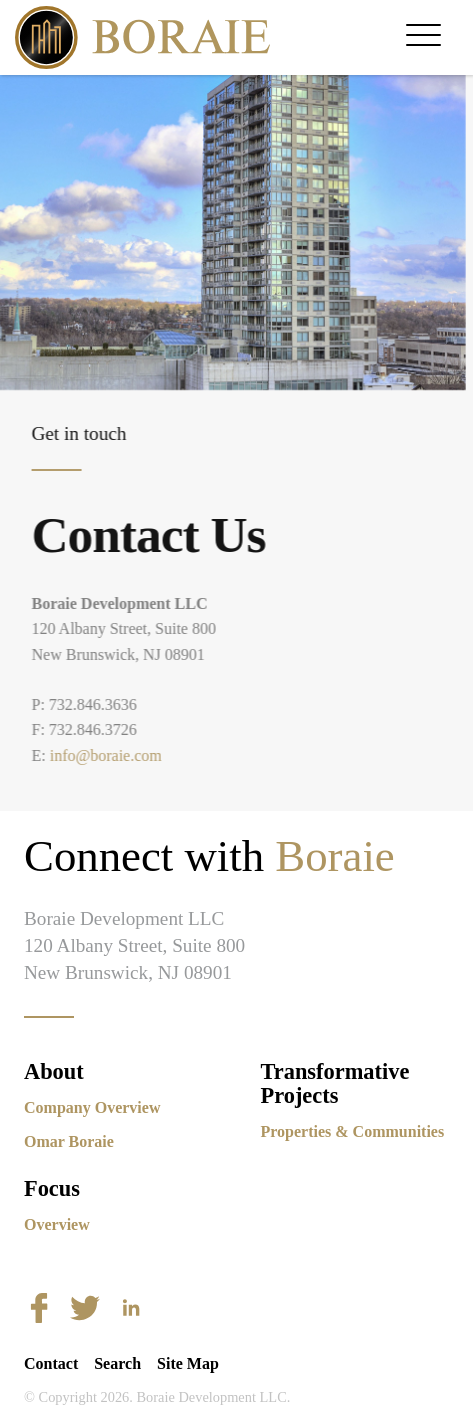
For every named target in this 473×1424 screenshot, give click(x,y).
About (54, 1071)
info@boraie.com (111, 755)
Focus (52, 1188)
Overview (57, 1224)
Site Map (188, 1363)
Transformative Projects (335, 1083)
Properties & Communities (353, 1131)
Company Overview (92, 1107)
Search (117, 1363)
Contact (51, 1363)
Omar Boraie (69, 1141)
